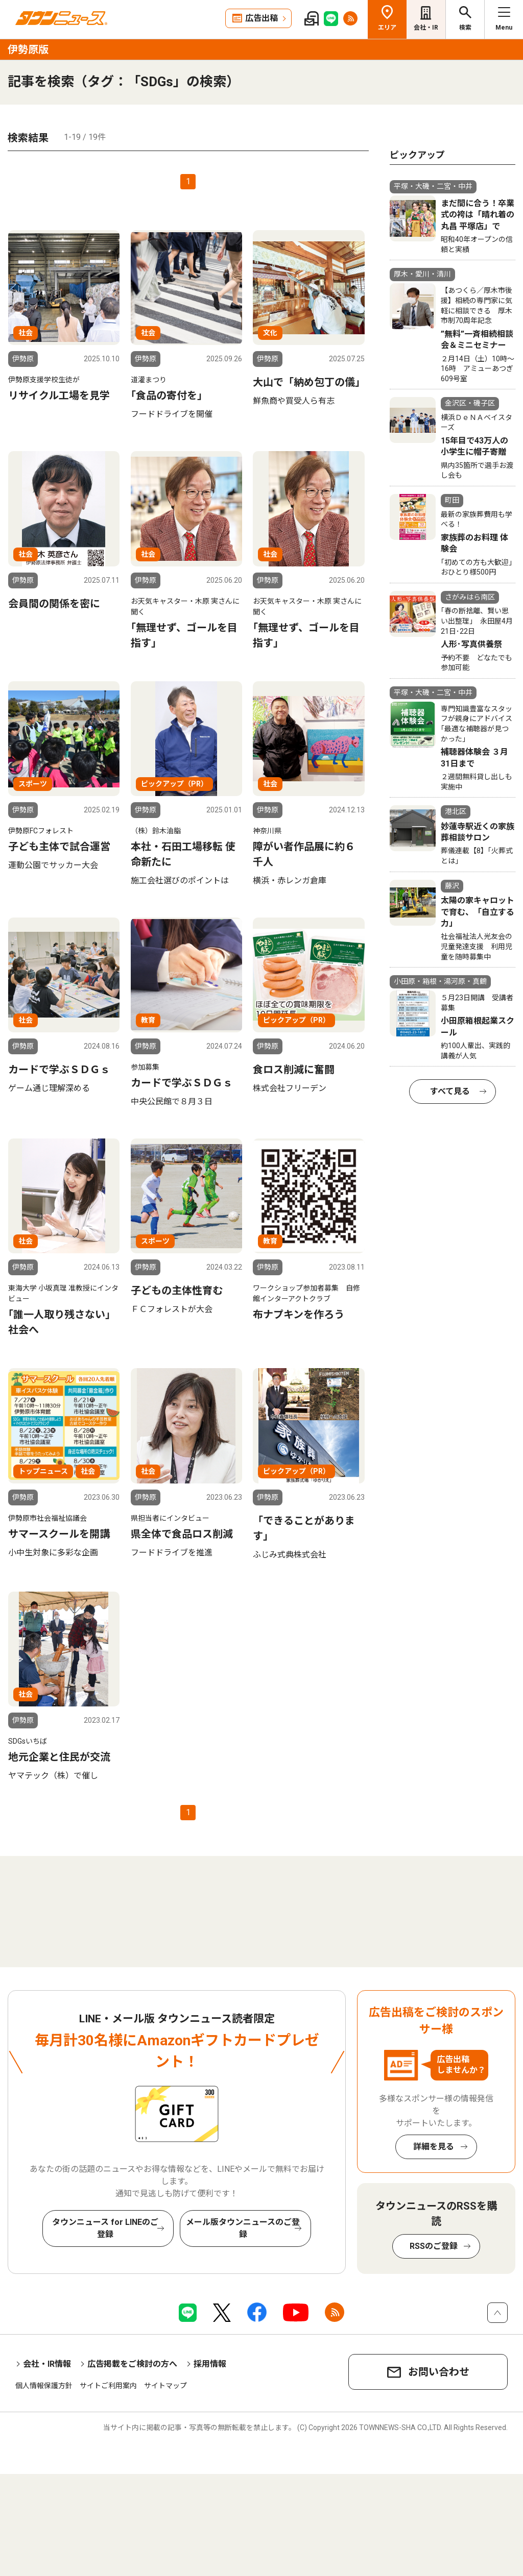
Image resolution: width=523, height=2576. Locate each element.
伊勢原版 (28, 49)
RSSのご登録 (434, 2246)
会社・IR (426, 27)
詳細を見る (433, 2146)
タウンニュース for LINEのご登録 (105, 2228)
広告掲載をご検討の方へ (132, 2364)
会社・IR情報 (47, 2364)
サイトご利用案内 (108, 2386)
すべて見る (450, 1091)
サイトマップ (165, 2386)
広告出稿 (261, 18)
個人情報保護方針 (44, 2386)
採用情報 (210, 2364)
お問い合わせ (438, 2372)
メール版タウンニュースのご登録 (243, 2228)
